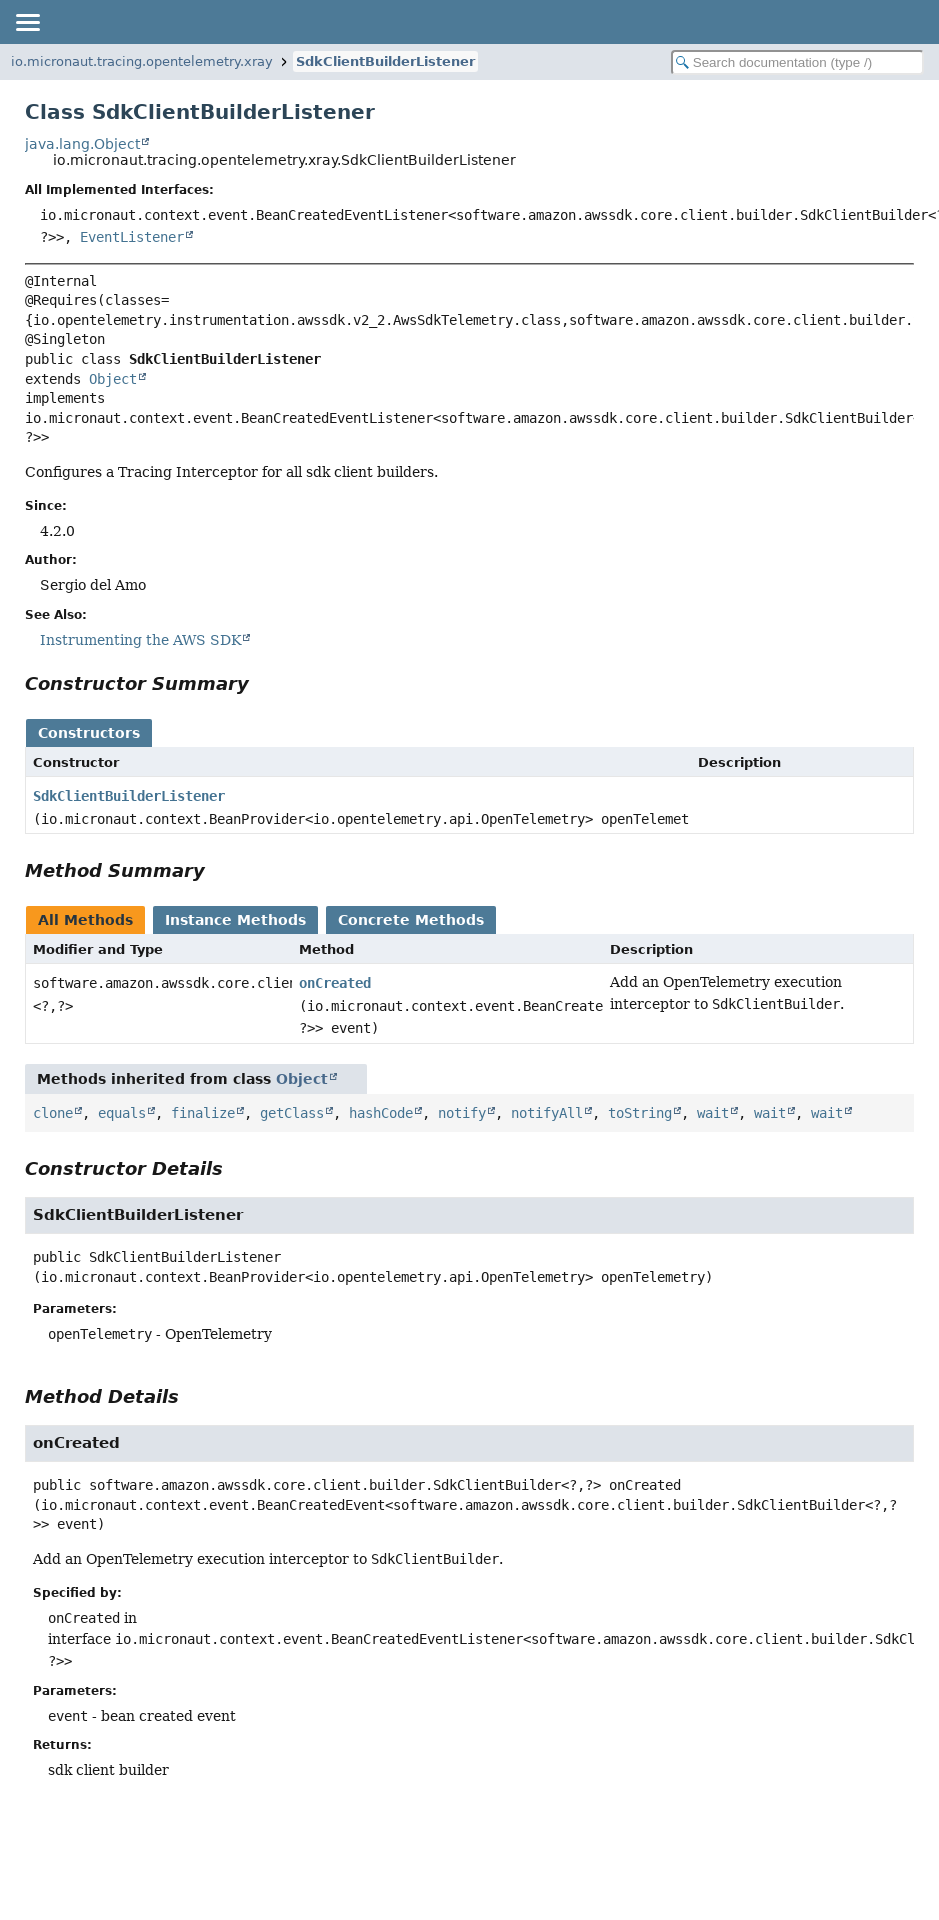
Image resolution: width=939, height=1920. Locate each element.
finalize (203, 1113)
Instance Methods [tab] (235, 920)
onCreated (335, 983)
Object (113, 379)
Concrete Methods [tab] (411, 920)
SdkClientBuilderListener (385, 61)
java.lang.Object (82, 144)
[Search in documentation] (797, 62)
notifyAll (547, 1113)
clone (53, 1113)
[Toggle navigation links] (27, 22)
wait (713, 1113)
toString (640, 1113)
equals (122, 1113)
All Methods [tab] (85, 920)
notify (462, 1113)
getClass (292, 1113)
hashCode (381, 1113)
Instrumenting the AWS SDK (140, 640)
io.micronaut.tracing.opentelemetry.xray (142, 61)
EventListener (132, 237)
